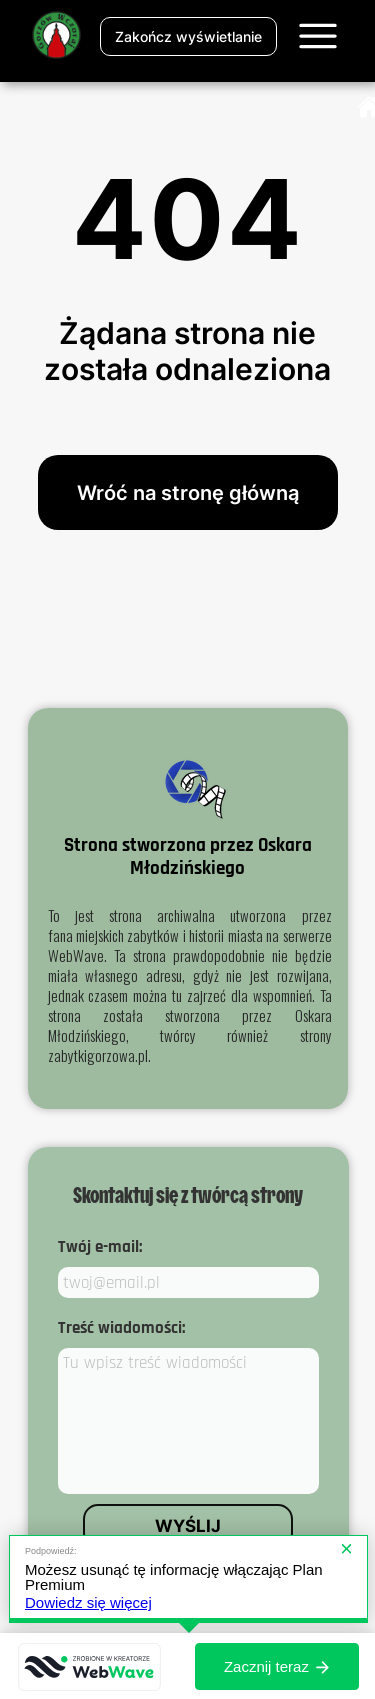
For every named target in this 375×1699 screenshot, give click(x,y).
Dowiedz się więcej (88, 1602)
